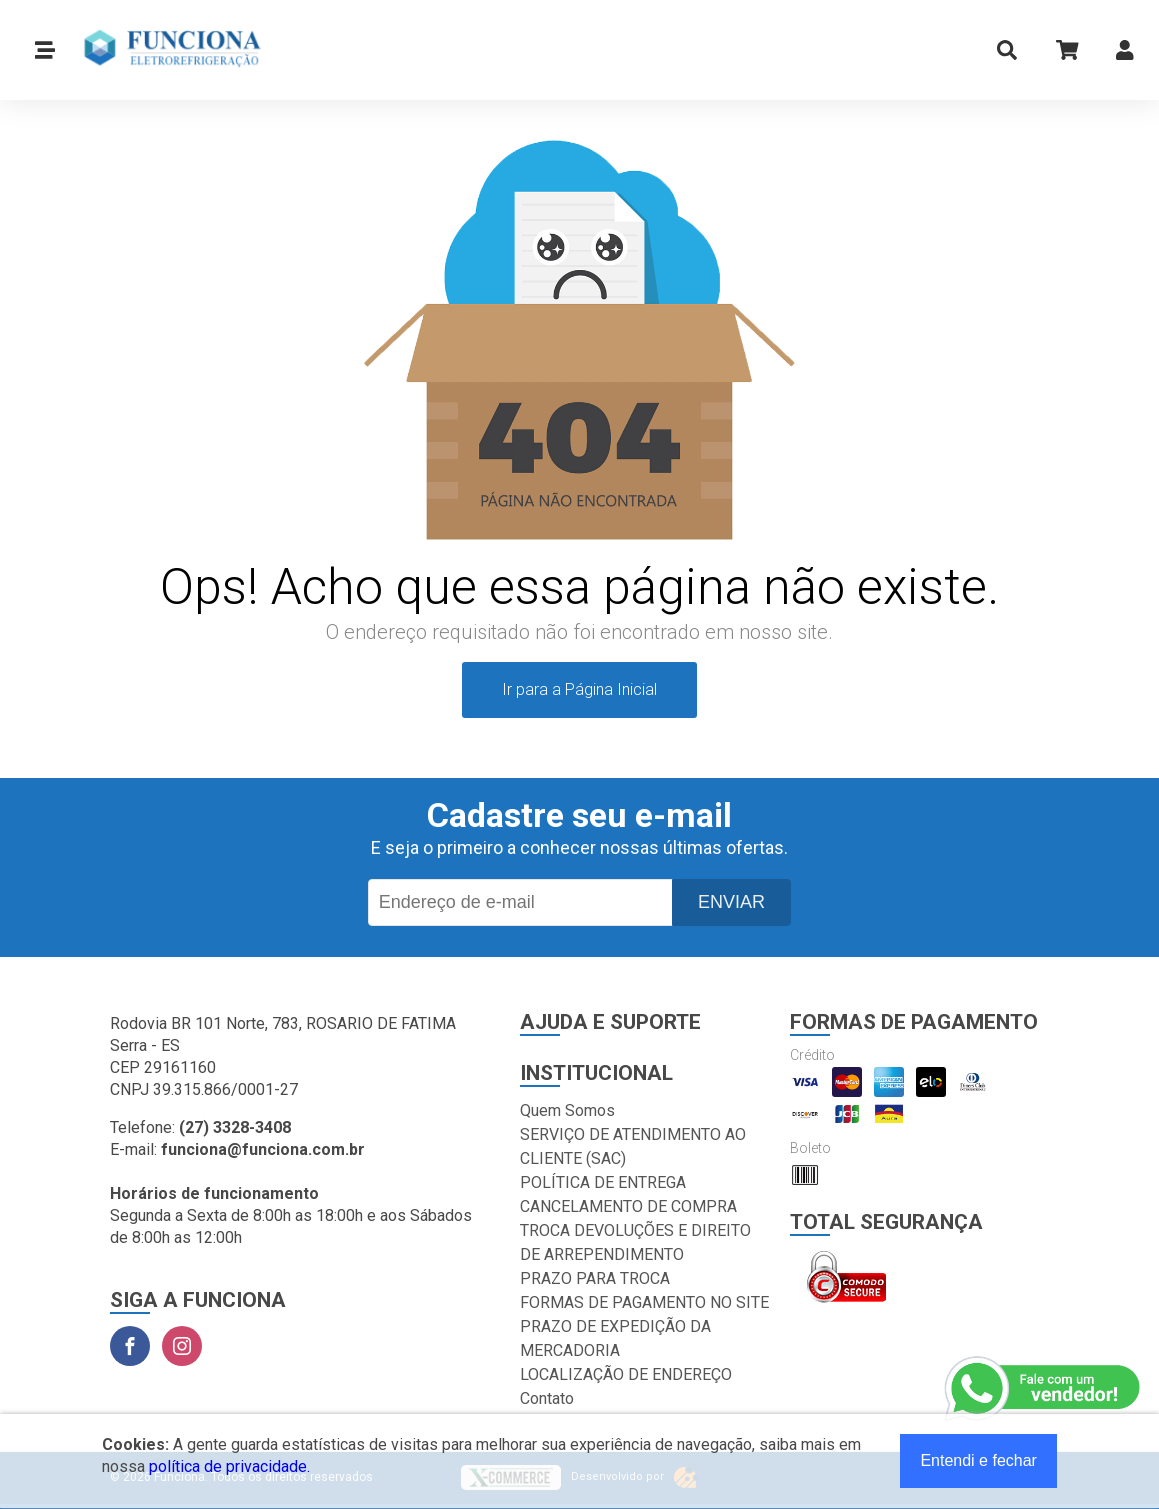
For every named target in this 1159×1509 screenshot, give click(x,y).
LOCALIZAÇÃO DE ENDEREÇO (626, 1374)
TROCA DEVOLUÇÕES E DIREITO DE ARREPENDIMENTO (635, 1242)
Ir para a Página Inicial (579, 689)
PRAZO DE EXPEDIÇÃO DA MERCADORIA (615, 1338)
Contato (547, 1398)
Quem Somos (567, 1110)
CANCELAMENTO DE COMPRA (628, 1206)
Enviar (731, 902)
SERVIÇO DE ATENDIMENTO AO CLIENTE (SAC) (633, 1146)
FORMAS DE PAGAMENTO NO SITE (644, 1302)
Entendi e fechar (978, 1460)
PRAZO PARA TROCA (595, 1278)
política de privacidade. (229, 1466)
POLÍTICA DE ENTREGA (603, 1182)
